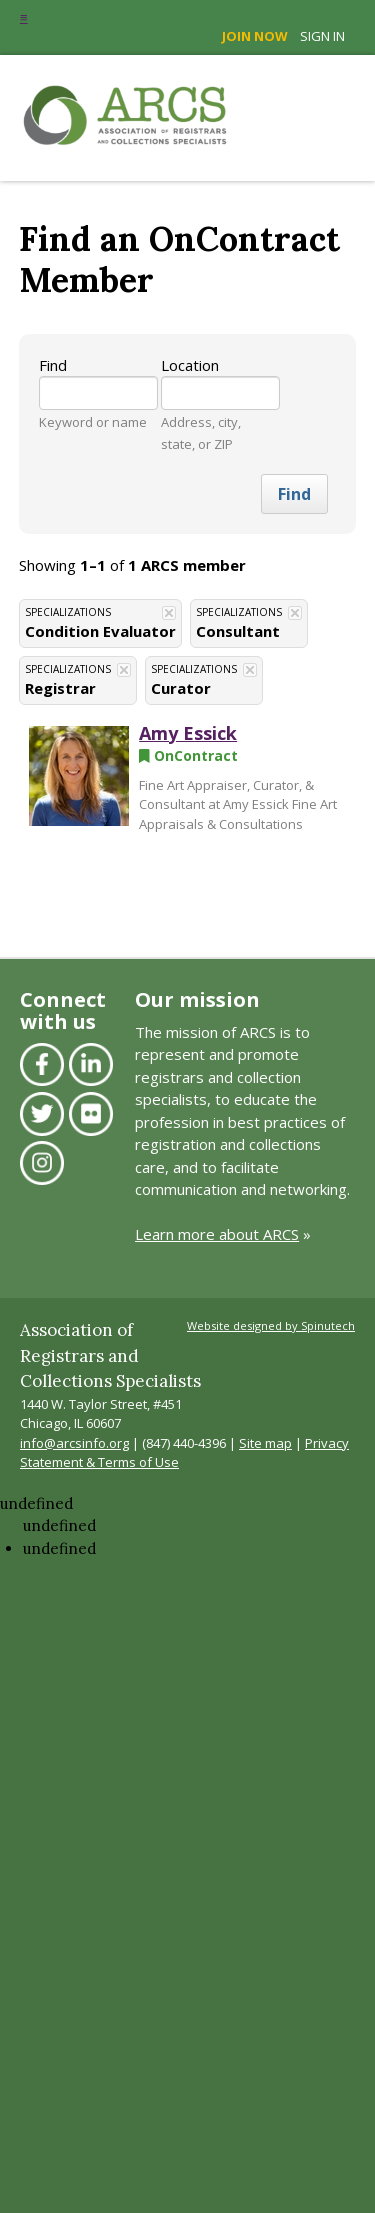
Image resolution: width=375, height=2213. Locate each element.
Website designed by (271, 1325)
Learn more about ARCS (217, 1234)
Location (190, 365)
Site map (265, 1443)
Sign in (322, 36)
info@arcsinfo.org (74, 1443)
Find (53, 365)
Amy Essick (188, 733)
